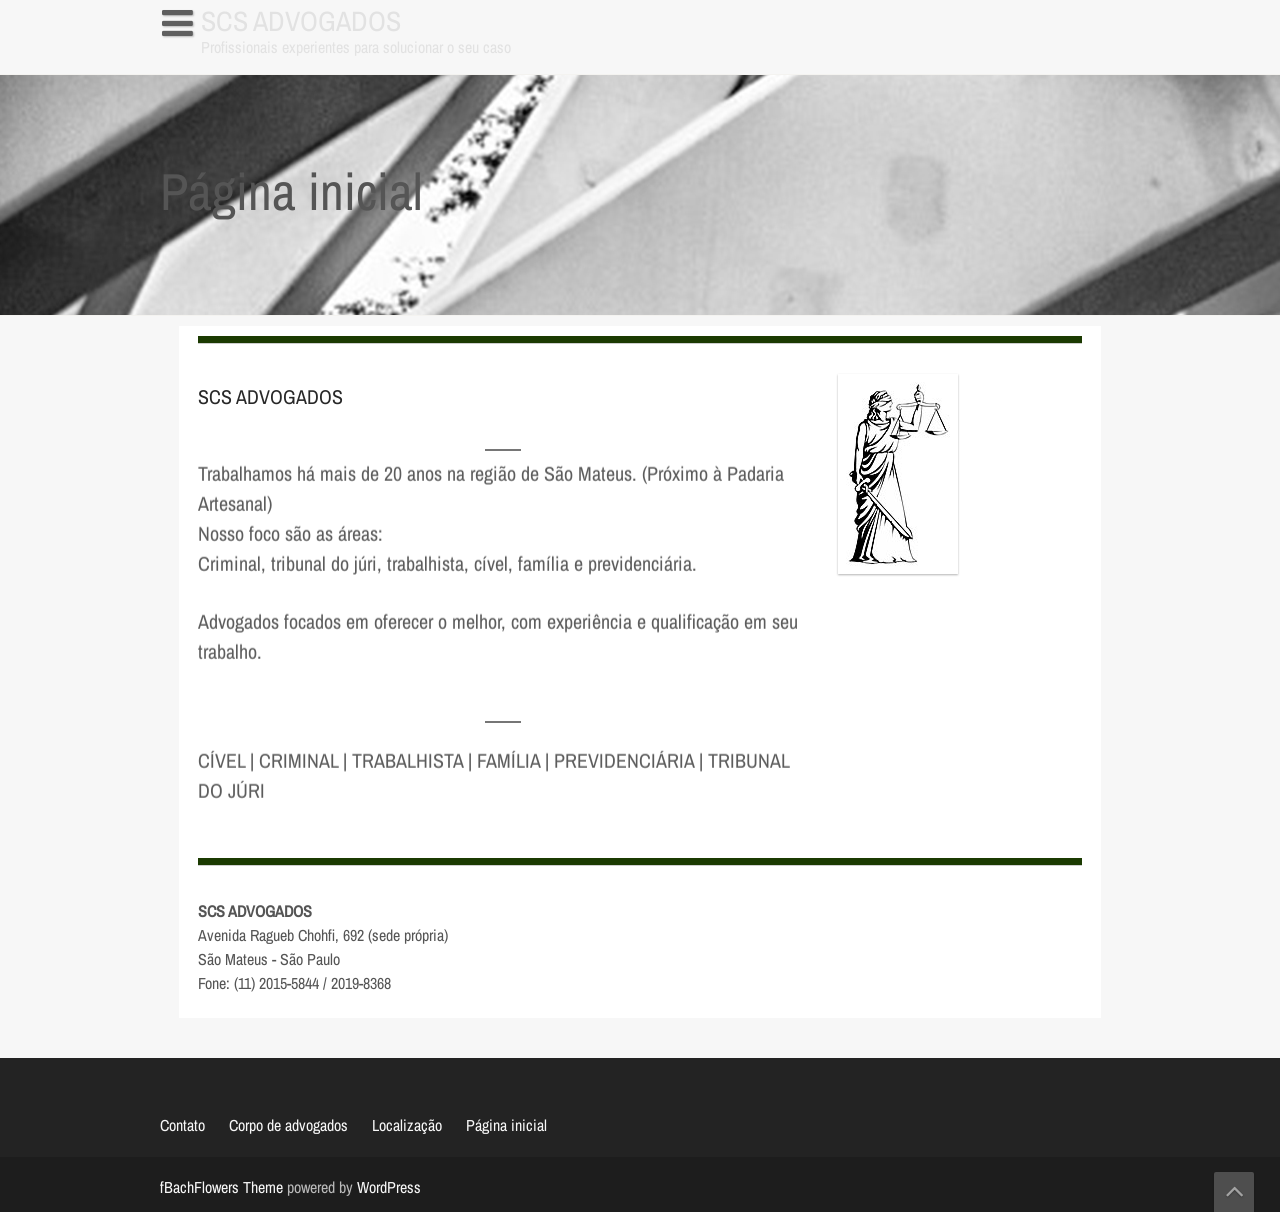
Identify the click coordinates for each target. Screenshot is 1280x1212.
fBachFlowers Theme (221, 1187)
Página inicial (212, 64)
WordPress (389, 1187)
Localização (407, 1125)
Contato (182, 1125)
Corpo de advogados (288, 1125)
